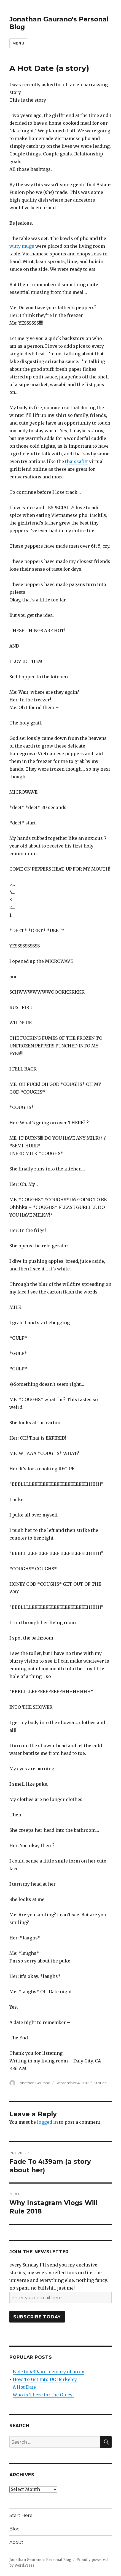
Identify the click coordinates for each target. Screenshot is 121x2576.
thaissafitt (76, 461)
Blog (14, 2529)
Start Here (21, 2515)
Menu (18, 43)
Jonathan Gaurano (34, 2083)
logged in (47, 2122)
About (16, 2542)
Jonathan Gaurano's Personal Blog (40, 2559)
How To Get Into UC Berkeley (45, 2379)
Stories (100, 2083)
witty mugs (21, 246)
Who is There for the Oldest (43, 2394)
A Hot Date (24, 2387)
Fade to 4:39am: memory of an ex (48, 2371)
